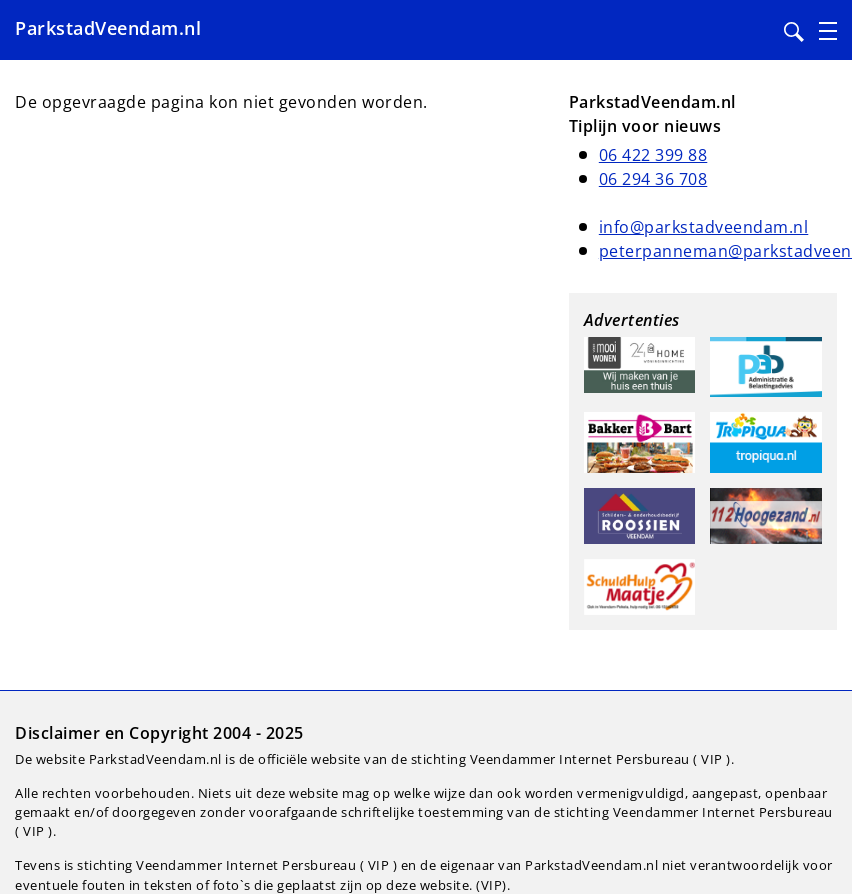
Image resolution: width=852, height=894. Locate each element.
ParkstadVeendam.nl (108, 28)
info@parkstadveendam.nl (704, 227)
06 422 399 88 (653, 155)
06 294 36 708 (653, 179)
